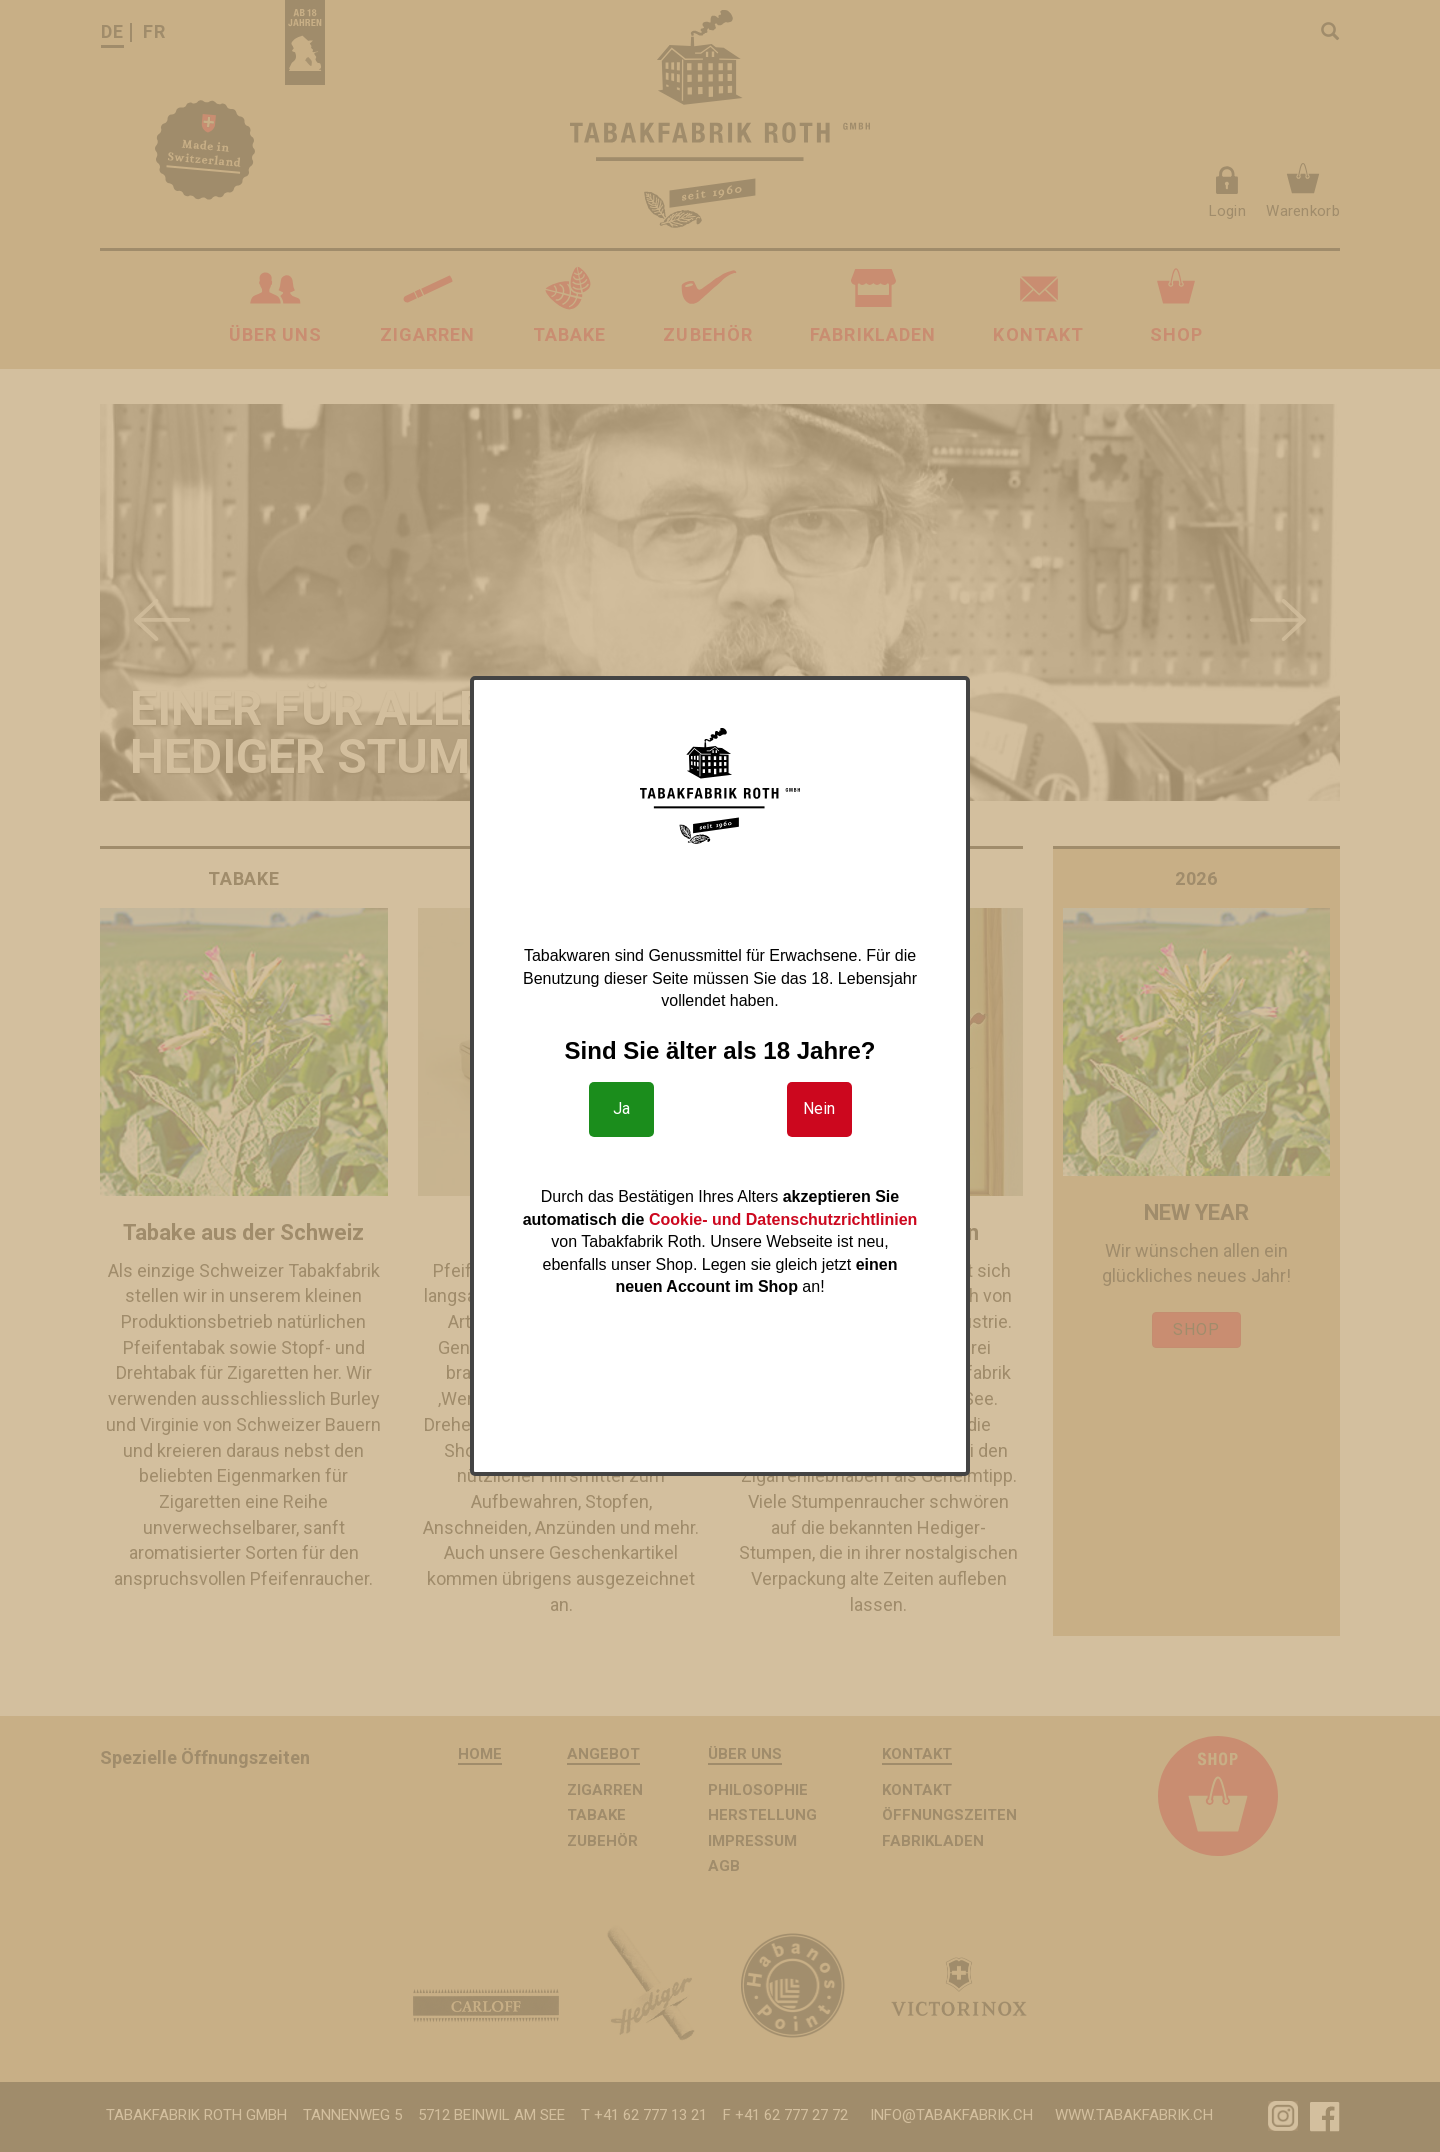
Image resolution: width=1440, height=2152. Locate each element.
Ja (621, 1108)
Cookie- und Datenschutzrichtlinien (783, 1219)
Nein (819, 1108)
